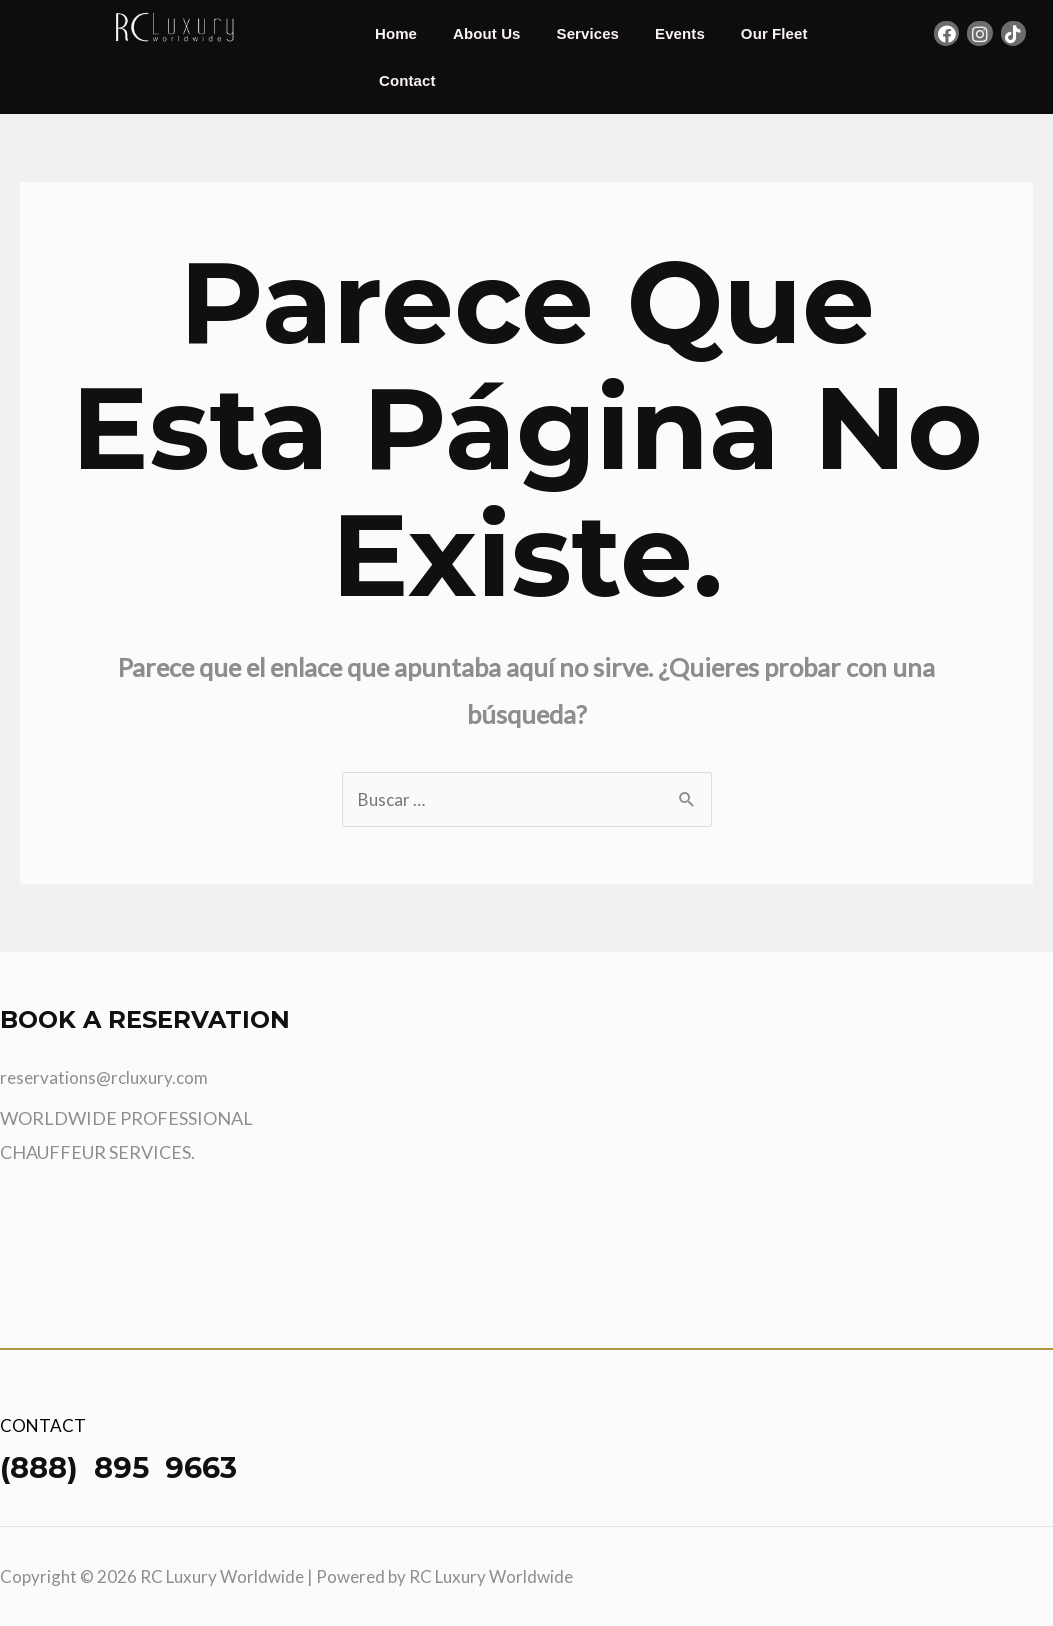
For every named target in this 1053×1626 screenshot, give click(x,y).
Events (680, 33)
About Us (486, 33)
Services (588, 33)
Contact (407, 80)
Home (396, 33)
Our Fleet (774, 33)
